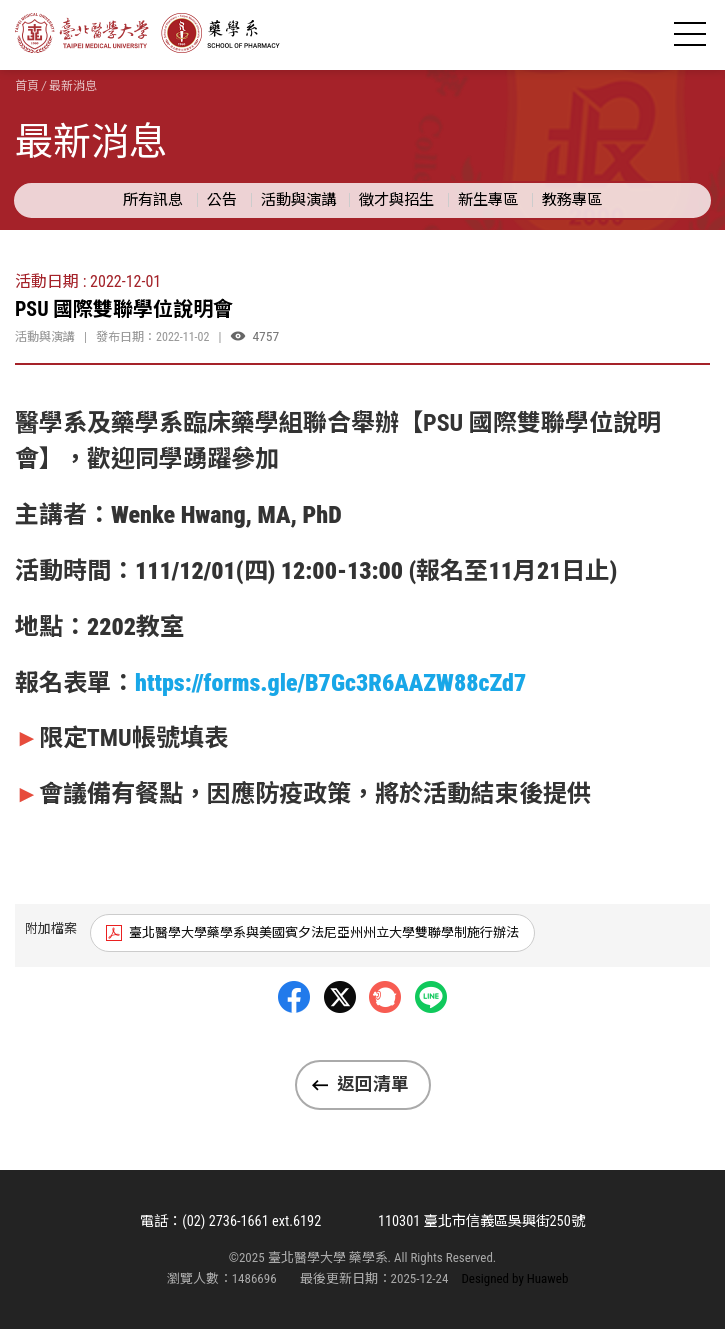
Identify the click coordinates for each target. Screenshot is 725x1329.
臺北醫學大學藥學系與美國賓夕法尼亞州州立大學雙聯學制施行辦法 (324, 932)
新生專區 (488, 200)
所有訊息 (153, 200)
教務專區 (572, 200)
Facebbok (294, 1045)
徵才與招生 (396, 200)
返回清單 (373, 1084)
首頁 (27, 86)
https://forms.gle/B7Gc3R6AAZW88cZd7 (330, 683)
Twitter (340, 1045)
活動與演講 (298, 200)
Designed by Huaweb (514, 1278)
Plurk (385, 1045)
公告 (222, 200)
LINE (431, 1045)
